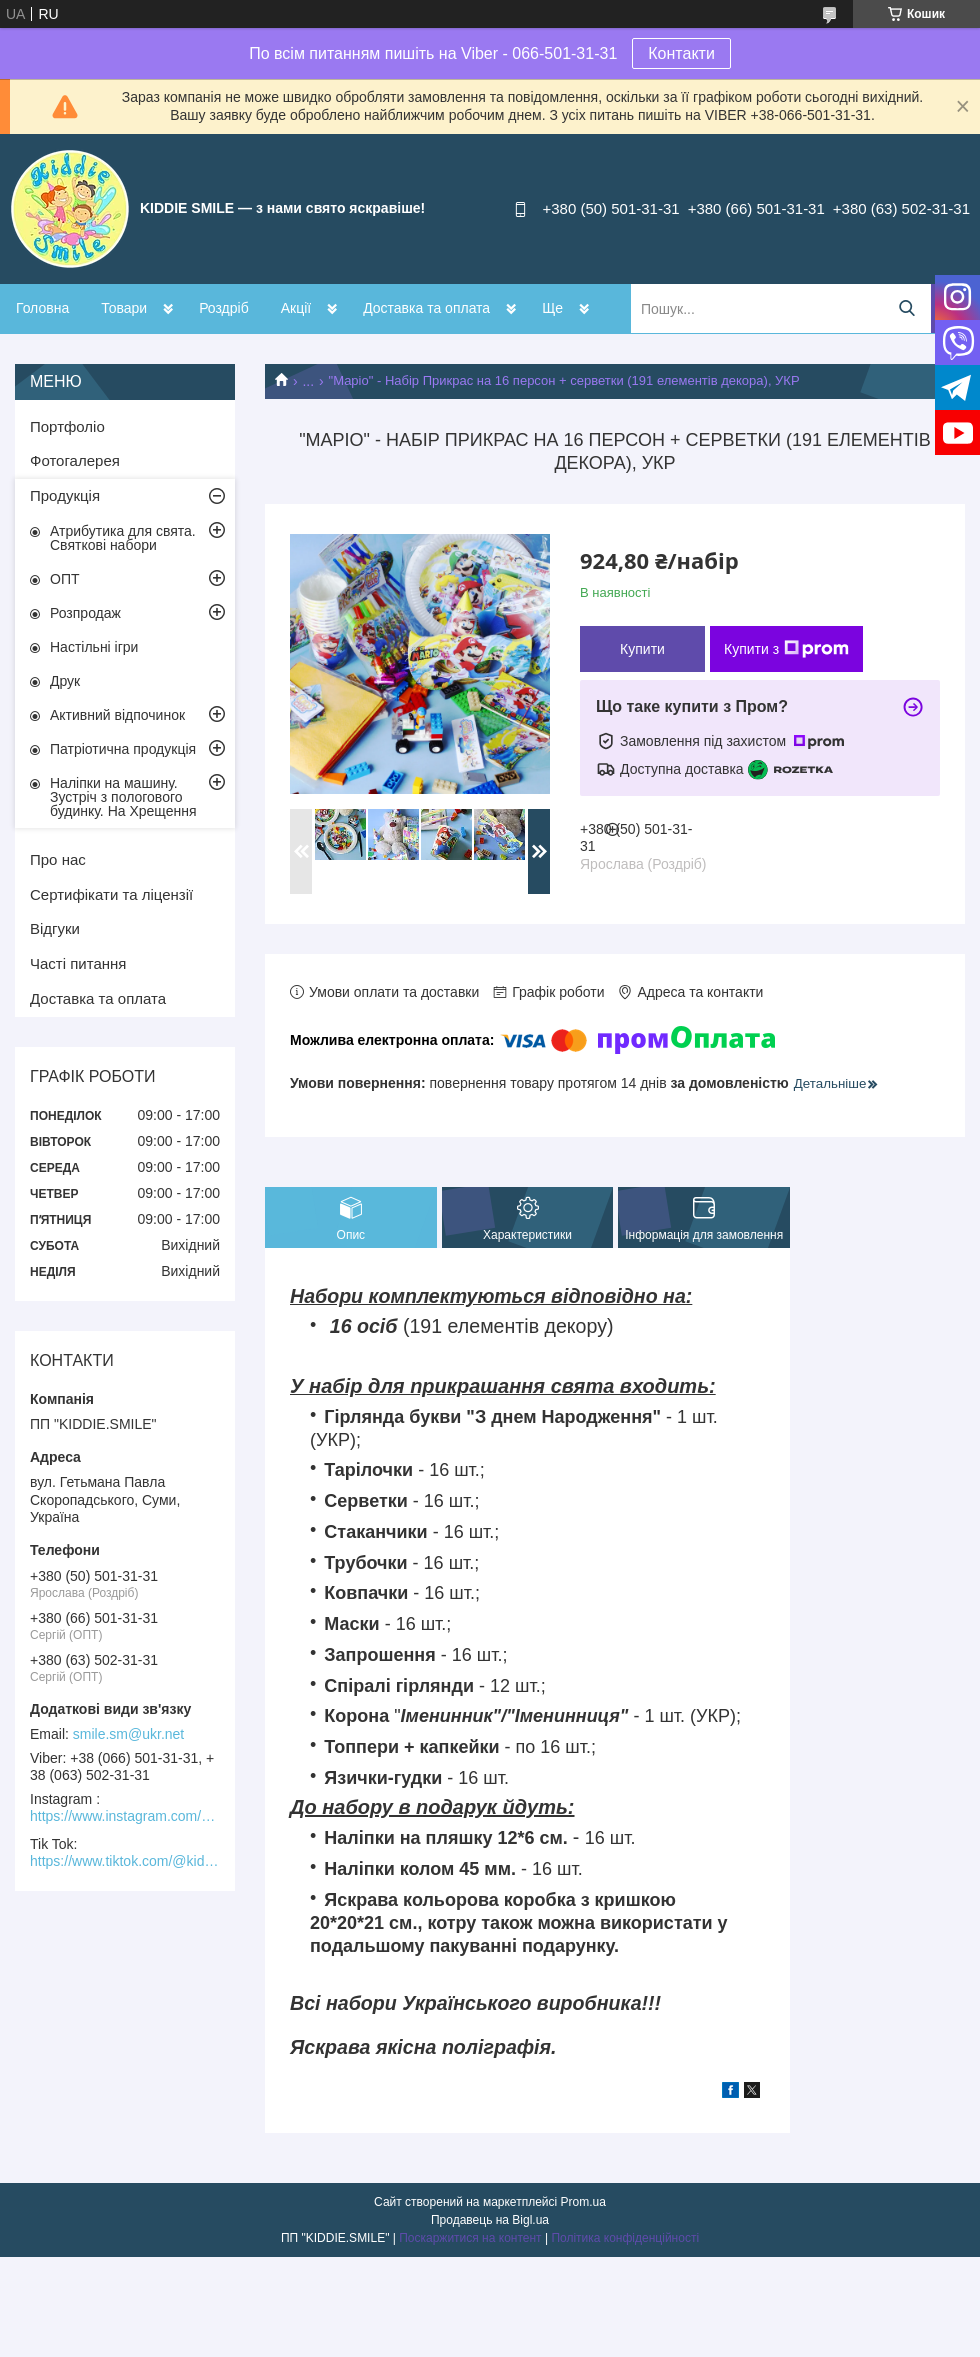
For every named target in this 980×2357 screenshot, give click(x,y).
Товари (124, 308)
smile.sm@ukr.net (128, 1734)
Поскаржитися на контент (470, 2238)
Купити (642, 649)
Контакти (681, 53)
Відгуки (55, 928)
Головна (42, 308)
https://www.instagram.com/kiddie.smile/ (125, 1816)
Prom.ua (583, 2202)
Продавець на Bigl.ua (490, 2220)
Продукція (65, 495)
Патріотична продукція (123, 749)
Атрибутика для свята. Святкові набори (123, 538)
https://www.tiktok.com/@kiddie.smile (125, 1861)
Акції (296, 308)
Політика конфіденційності (625, 2238)
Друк (65, 681)
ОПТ (65, 579)
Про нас (58, 859)
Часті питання (78, 963)
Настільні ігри (94, 647)
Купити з (786, 649)
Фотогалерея (75, 460)
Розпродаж (85, 613)
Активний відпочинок (117, 715)
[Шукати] (906, 308)
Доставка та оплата (426, 308)
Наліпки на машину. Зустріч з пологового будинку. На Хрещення (123, 797)
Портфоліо (67, 426)
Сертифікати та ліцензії (111, 894)
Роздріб (224, 308)
